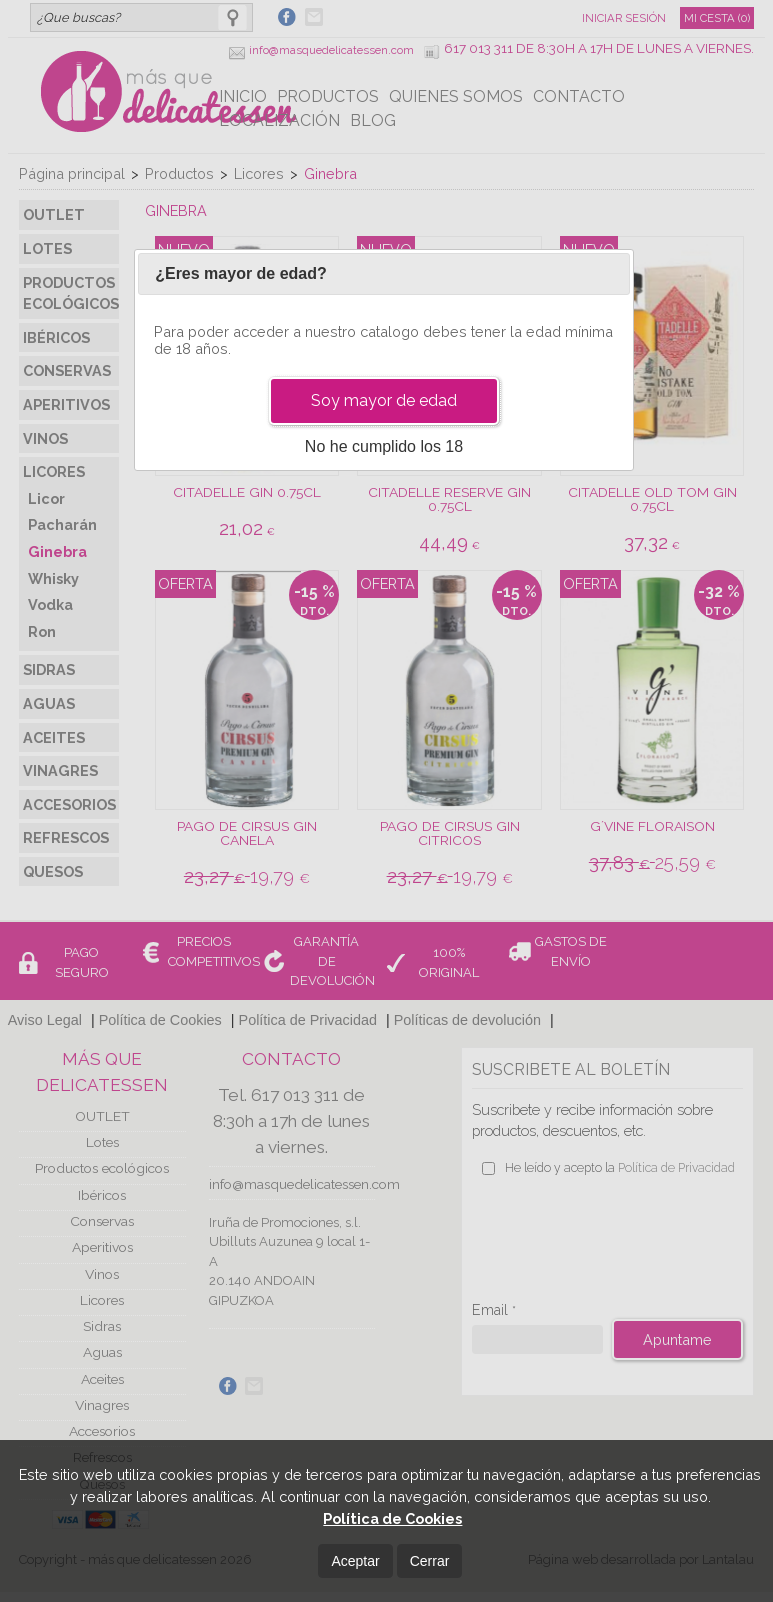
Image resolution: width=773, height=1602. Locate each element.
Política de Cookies (392, 1518)
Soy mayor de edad (384, 400)
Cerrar (430, 1561)
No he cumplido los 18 (384, 446)
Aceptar (355, 1561)
